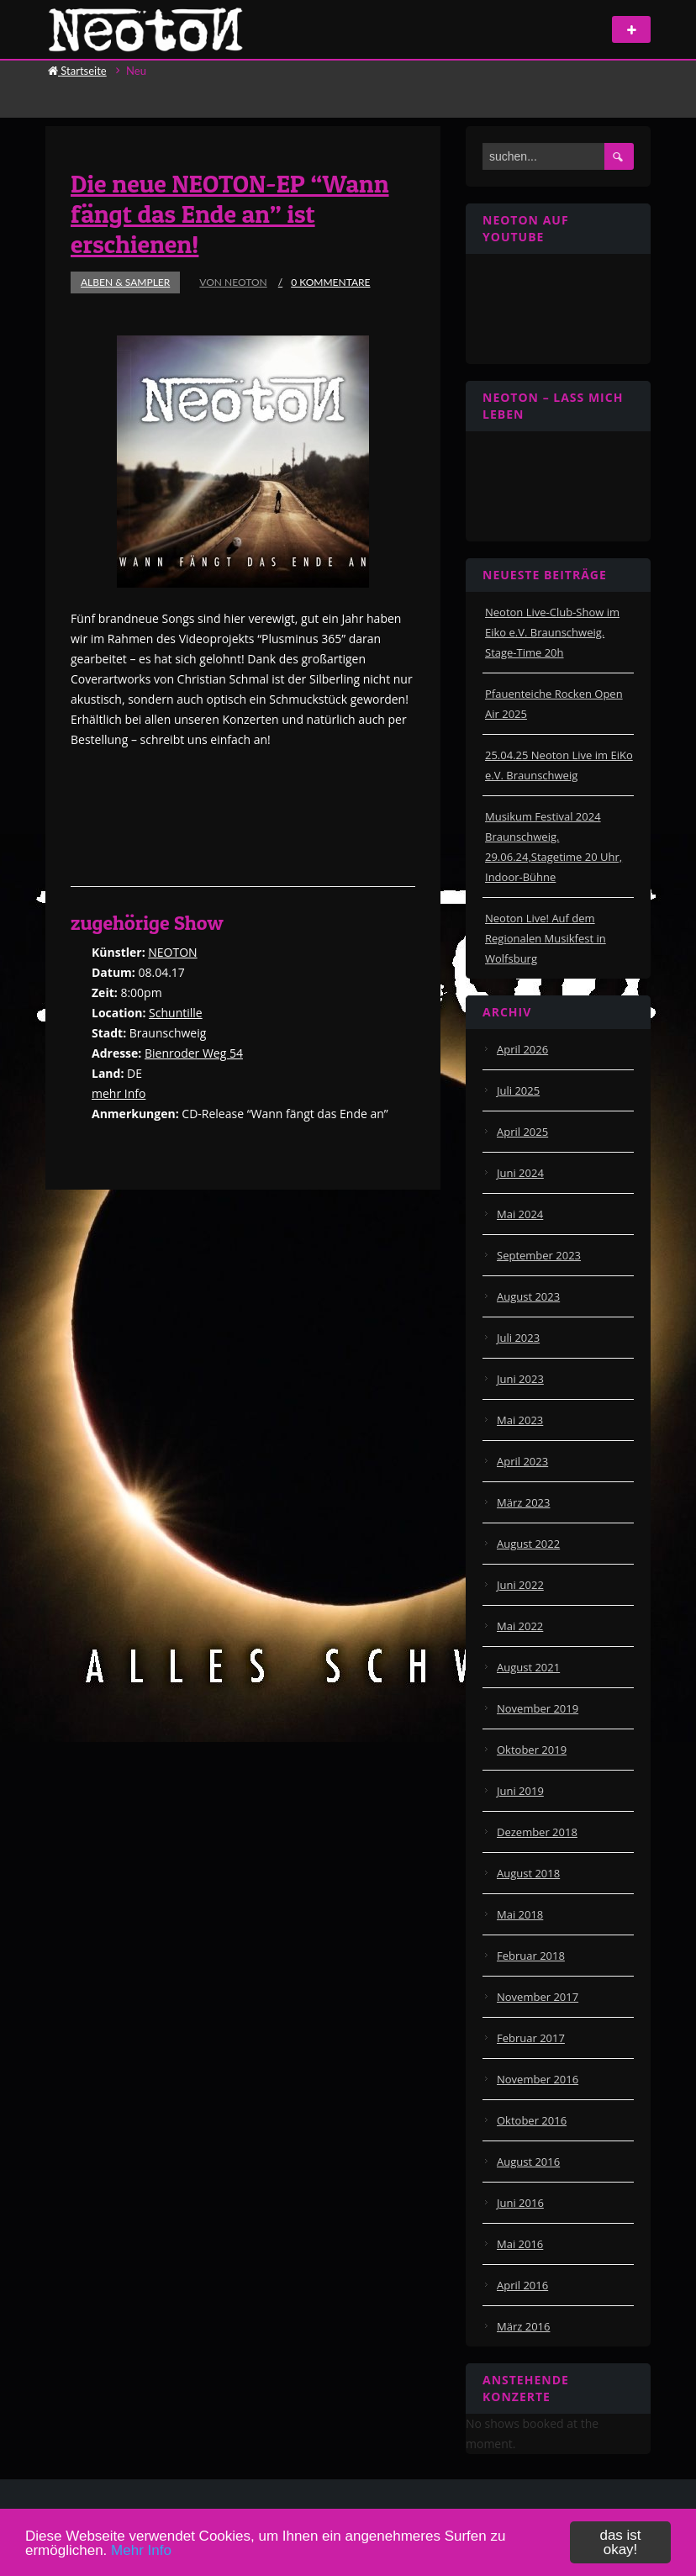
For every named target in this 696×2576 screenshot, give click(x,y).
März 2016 (523, 2326)
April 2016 (522, 2285)
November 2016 (537, 2079)
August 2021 (528, 1667)
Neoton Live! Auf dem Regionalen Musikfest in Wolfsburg (545, 938)
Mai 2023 (520, 1420)
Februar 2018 (531, 1955)
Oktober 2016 (532, 2120)
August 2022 (528, 1543)
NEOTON (172, 952)
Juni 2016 (520, 2202)
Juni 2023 (520, 1378)
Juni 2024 (520, 1172)
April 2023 (522, 1461)
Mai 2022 (520, 1626)
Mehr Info (141, 2550)
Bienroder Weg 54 (194, 1053)
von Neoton (232, 282)
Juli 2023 (518, 1337)
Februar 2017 (531, 2037)
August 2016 (528, 2161)
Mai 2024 (520, 1214)
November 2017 (537, 1996)
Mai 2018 (520, 1914)
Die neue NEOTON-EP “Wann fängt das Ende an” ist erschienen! (230, 213)
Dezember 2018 (537, 1832)
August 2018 (528, 1873)
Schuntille (176, 1013)
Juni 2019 (520, 1790)
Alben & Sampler (125, 282)
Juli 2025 (518, 1090)
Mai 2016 (520, 2243)
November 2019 (537, 1708)
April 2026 (522, 1049)
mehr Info (118, 1093)
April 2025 (522, 1131)
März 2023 (523, 1502)
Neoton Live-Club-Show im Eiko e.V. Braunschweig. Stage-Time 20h (552, 632)
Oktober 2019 (532, 1749)
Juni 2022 (520, 1584)
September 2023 (539, 1255)
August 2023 (528, 1296)
